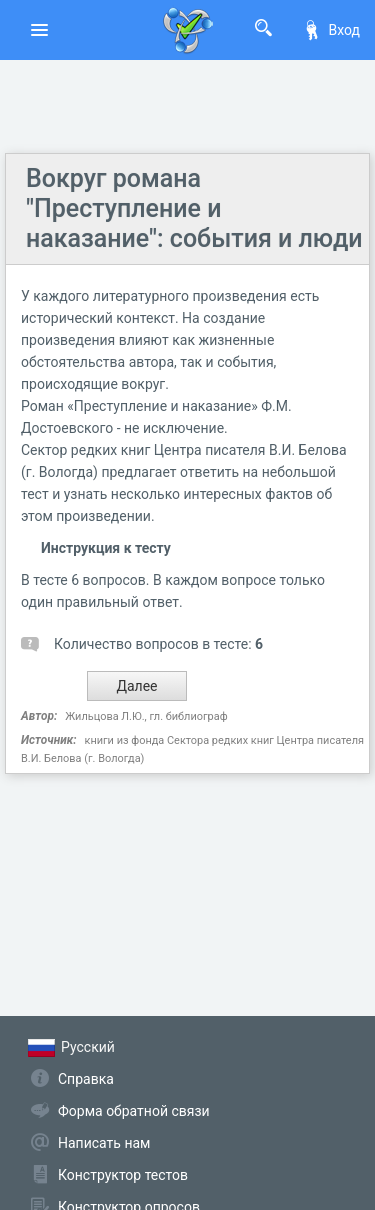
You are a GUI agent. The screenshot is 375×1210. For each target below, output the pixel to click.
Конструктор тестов (123, 1175)
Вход (331, 30)
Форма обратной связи (134, 1111)
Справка (86, 1079)
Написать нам (104, 1143)
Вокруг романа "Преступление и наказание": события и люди (194, 208)
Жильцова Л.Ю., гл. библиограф (146, 716)
